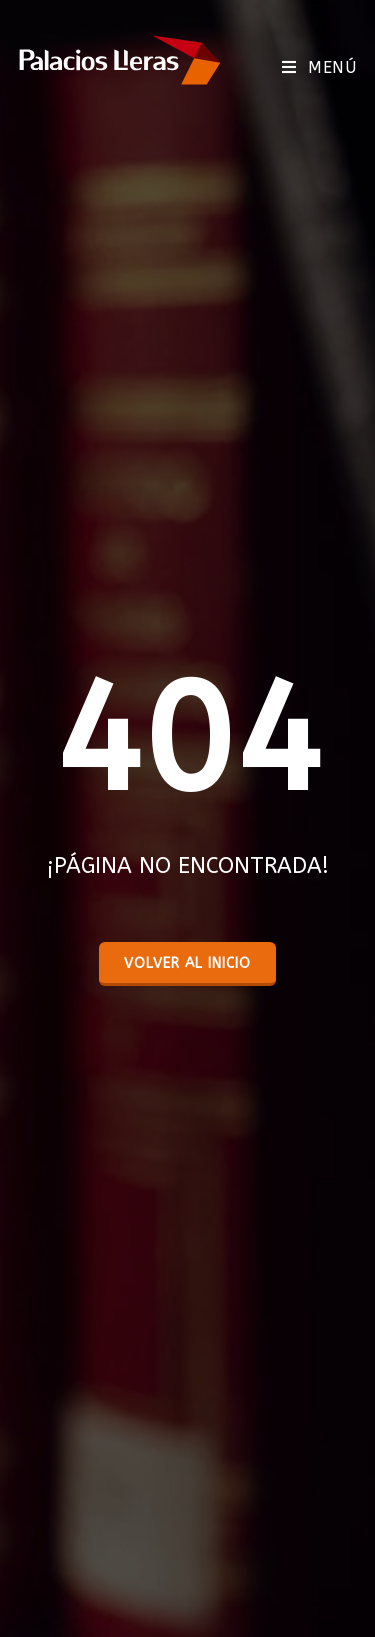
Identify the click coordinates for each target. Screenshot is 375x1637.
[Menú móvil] (319, 67)
